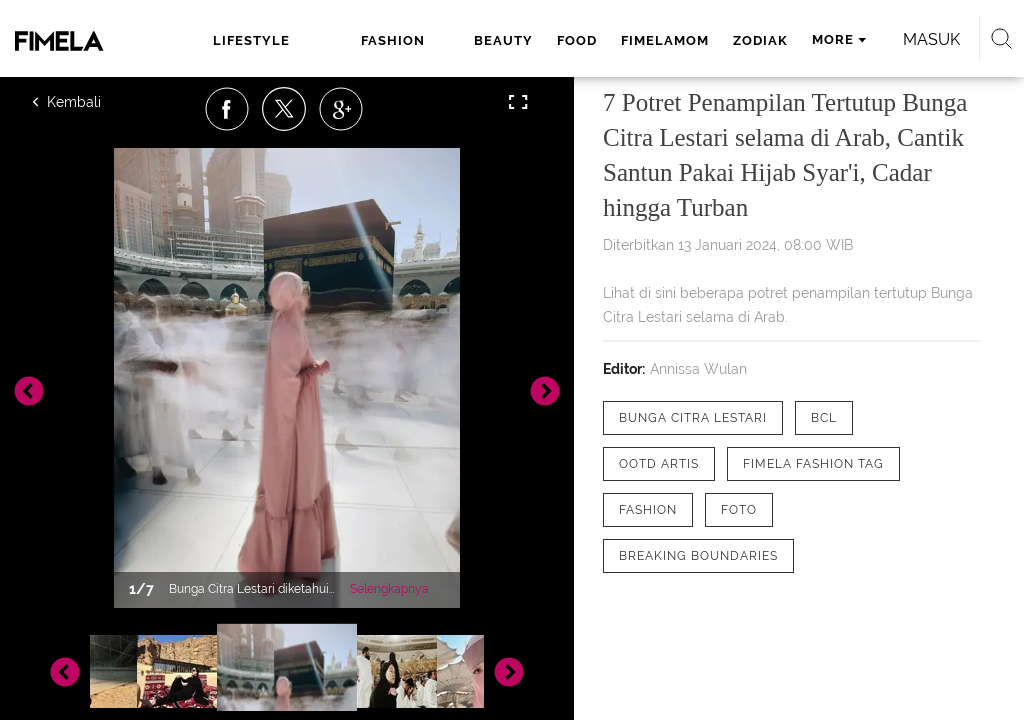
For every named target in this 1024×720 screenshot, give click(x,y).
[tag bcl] (824, 418)
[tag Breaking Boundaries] (698, 556)
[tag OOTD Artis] (659, 464)
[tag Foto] (739, 510)
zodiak (760, 40)
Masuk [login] (931, 39)
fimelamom (665, 40)
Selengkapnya (389, 589)
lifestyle (251, 40)
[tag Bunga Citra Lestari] (693, 418)
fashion (393, 40)
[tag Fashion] (648, 510)
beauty (503, 40)
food (577, 40)
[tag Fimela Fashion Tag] (813, 464)
